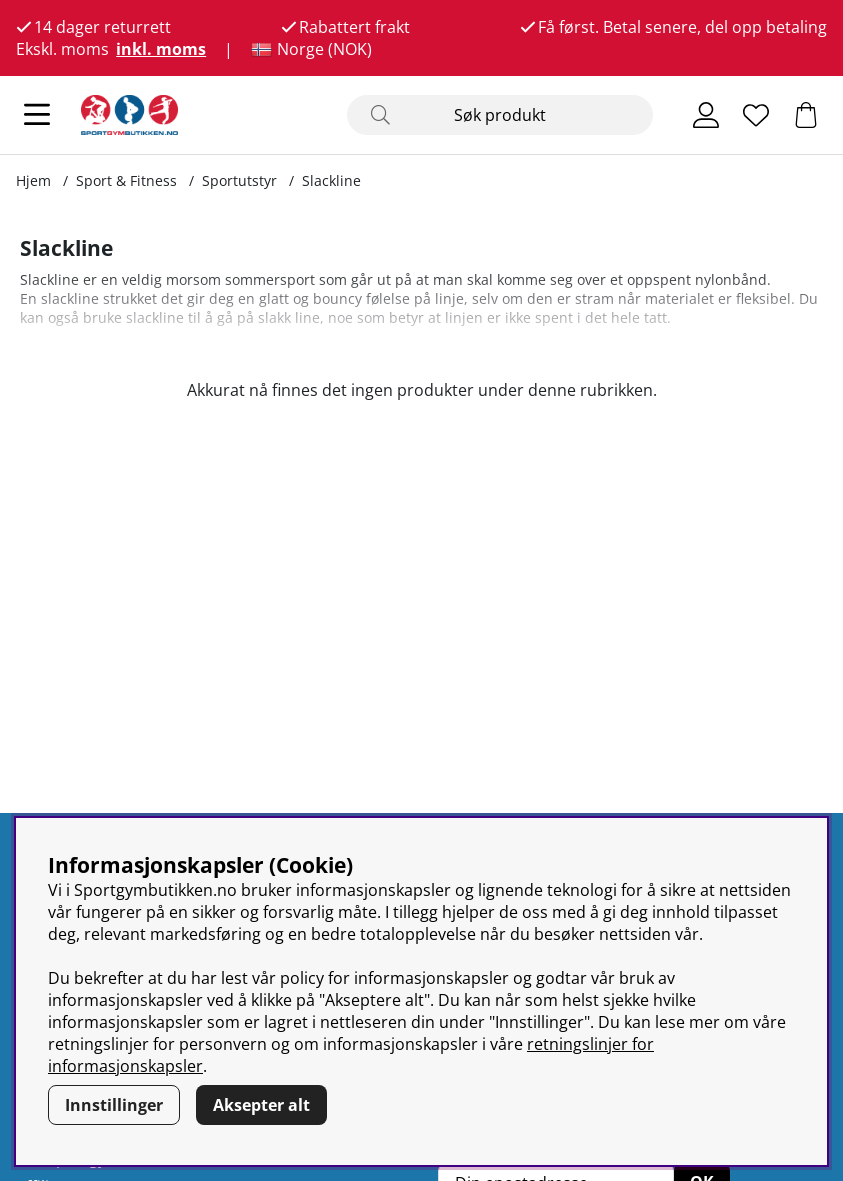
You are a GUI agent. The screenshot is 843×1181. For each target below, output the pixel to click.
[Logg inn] (706, 115)
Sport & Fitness (126, 180)
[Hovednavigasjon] (37, 115)
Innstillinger (114, 1105)
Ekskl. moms (62, 49)
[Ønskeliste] (756, 115)
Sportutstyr (239, 180)
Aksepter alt (261, 1105)
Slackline (331, 180)
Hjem (33, 180)
